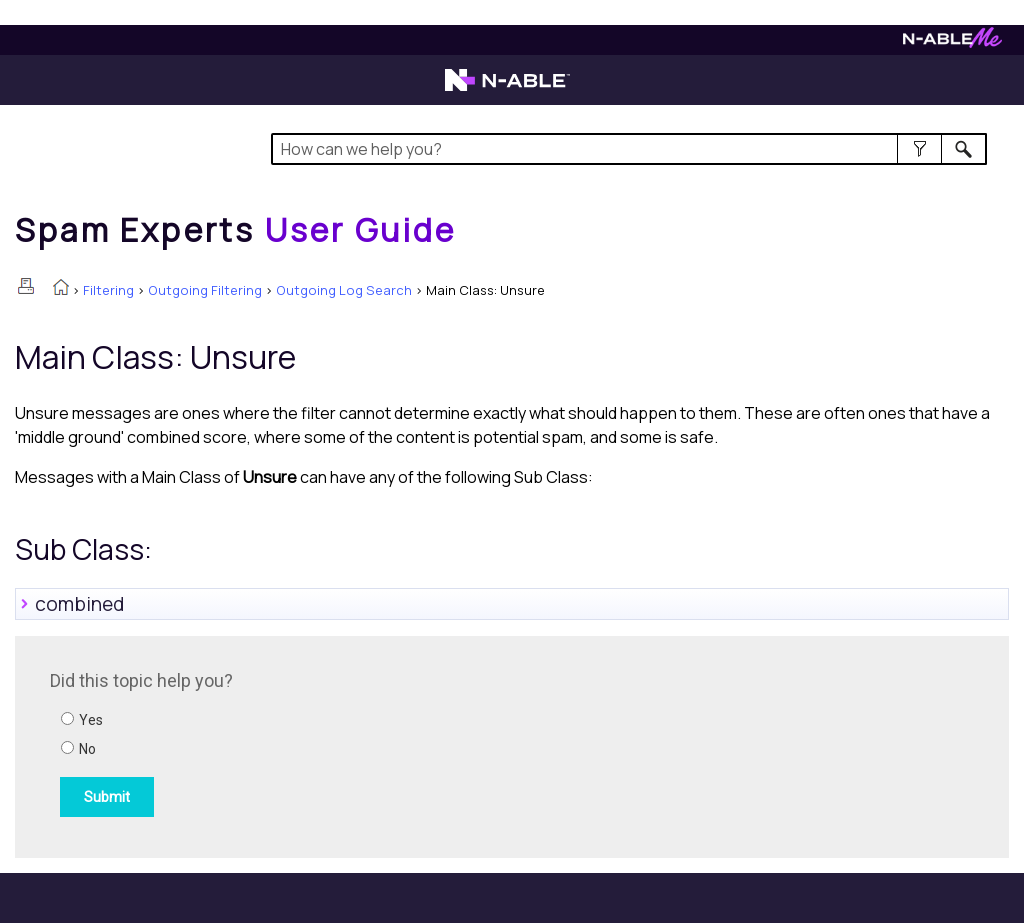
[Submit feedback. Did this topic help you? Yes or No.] (320, 744)
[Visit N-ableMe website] (952, 42)
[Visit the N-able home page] (507, 89)
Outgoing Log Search (344, 290)
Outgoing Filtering (205, 290)
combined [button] (72, 604)
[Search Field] (629, 149)
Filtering (108, 290)
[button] (919, 149)
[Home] (236, 230)
